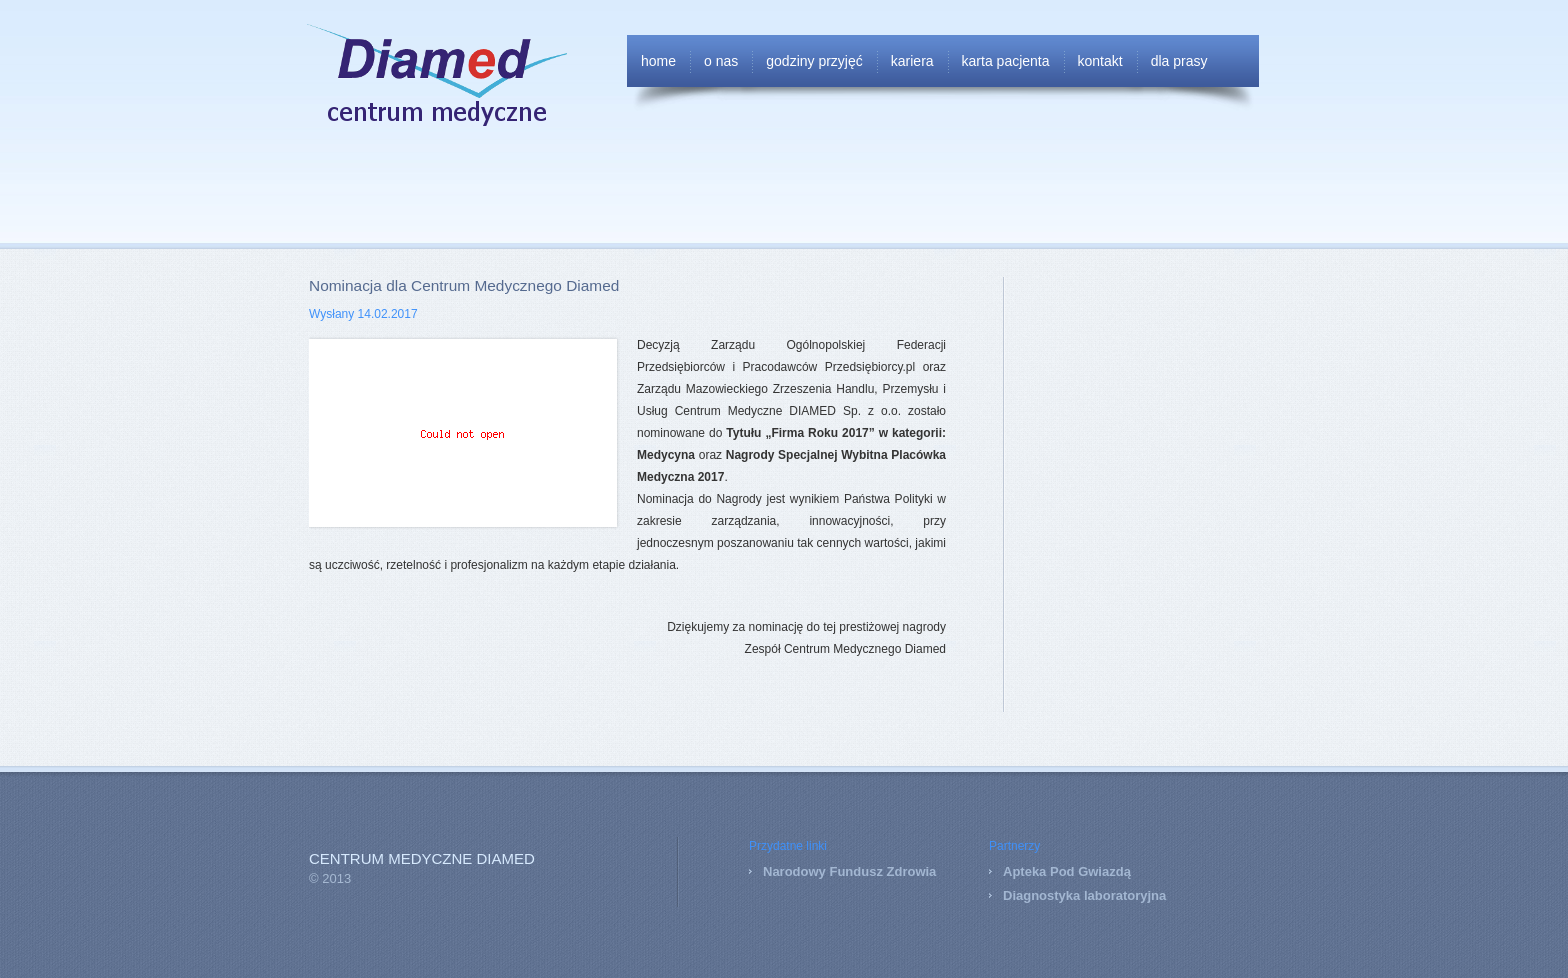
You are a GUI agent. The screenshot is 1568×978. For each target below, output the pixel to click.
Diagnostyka (1041, 895)
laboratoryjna (1123, 895)
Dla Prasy (1179, 61)
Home (658, 61)
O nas (721, 61)
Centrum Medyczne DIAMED (422, 859)
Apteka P (1031, 871)
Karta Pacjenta (1006, 61)
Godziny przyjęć (814, 61)
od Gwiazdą (1095, 871)
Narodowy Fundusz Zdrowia (849, 871)
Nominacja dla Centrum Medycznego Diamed (464, 285)
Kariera (912, 61)
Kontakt (1100, 61)
